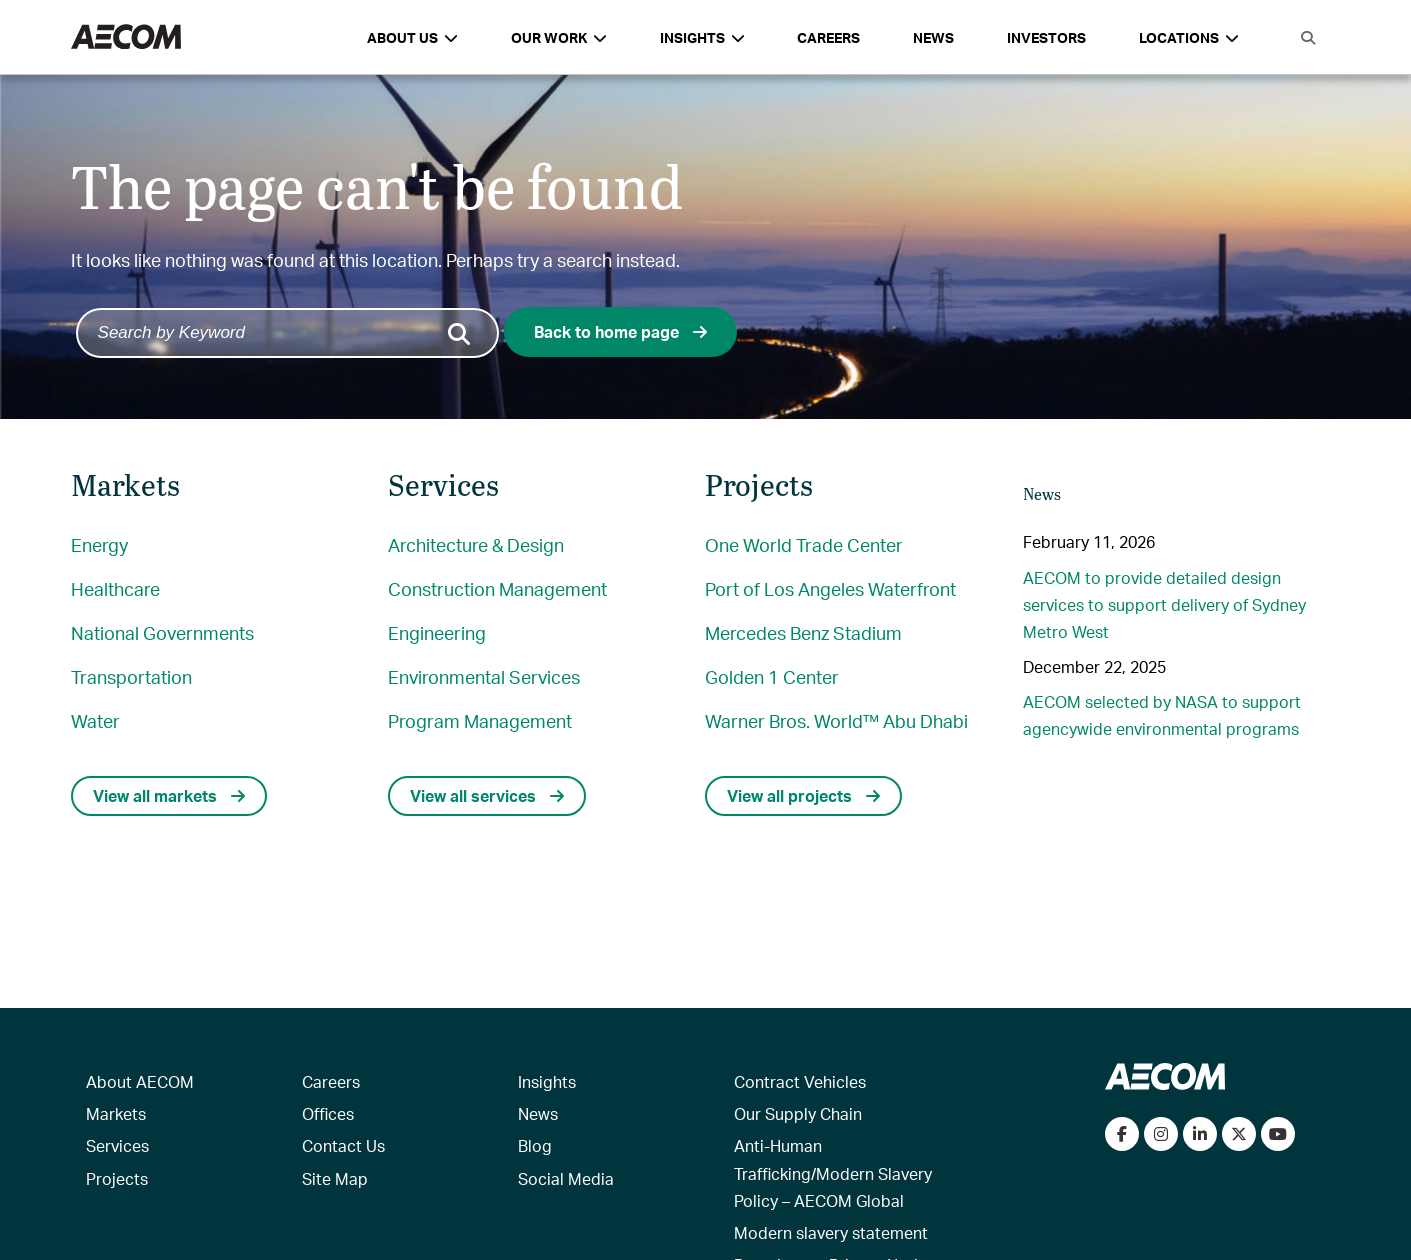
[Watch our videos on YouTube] (1278, 1134)
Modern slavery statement (831, 1232)
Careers (828, 37)
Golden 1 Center (772, 676)
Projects (117, 1178)
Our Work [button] (559, 37)
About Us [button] (412, 37)
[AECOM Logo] (126, 37)
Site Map (335, 1178)
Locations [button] (1189, 37)
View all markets (169, 795)
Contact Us (343, 1145)
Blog (535, 1145)
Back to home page (620, 331)
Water (95, 720)
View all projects (803, 795)
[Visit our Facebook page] (1122, 1134)
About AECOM (140, 1081)
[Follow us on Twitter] (1239, 1134)
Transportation (131, 676)
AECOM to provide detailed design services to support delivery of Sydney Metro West (1164, 604)
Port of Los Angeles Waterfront (830, 588)
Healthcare (115, 588)
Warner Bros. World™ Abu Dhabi (836, 720)
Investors (1046, 37)
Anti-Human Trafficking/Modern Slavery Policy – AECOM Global (833, 1172)
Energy (99, 544)
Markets (116, 1113)
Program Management (480, 720)
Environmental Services (484, 676)
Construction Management (497, 588)
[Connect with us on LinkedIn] (1200, 1134)
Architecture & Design (476, 544)
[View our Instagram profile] (1161, 1134)
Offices (328, 1113)
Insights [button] (702, 37)
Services (117, 1145)
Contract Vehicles (800, 1081)
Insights (547, 1081)
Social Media (566, 1178)
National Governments (162, 632)
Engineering (437, 632)
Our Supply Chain (798, 1113)
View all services (487, 795)
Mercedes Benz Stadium (803, 632)
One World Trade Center (804, 544)
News (933, 37)
